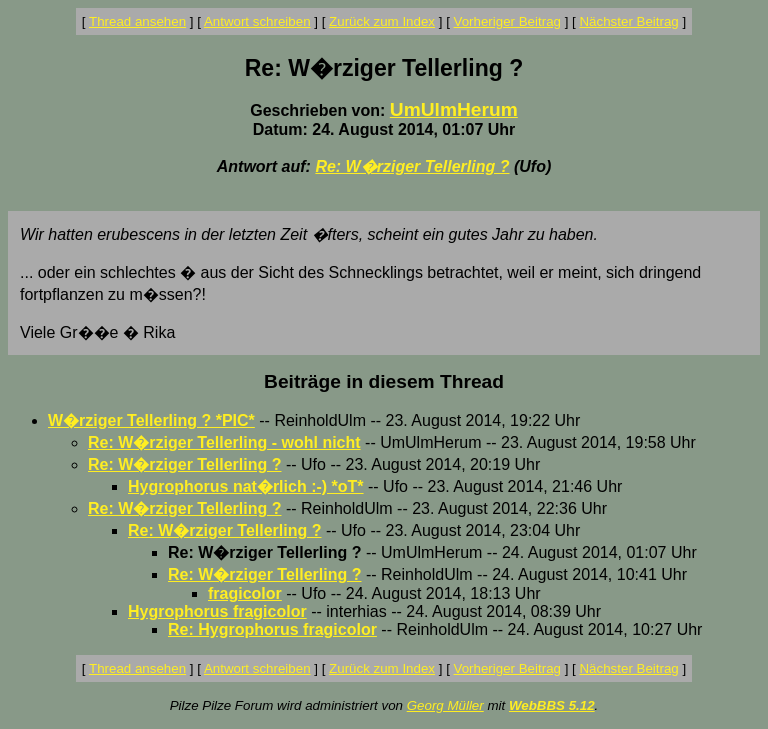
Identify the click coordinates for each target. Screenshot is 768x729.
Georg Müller (445, 705)
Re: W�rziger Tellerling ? (412, 166)
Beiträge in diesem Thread (384, 381)
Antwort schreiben (257, 21)
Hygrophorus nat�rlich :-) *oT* (246, 486)
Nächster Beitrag (628, 21)
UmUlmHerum (454, 109)
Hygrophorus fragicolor (217, 611)
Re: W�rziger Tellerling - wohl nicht (224, 442)
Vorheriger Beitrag (507, 21)
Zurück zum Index (382, 21)
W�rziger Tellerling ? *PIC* (151, 420)
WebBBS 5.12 (552, 705)
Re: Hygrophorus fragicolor (272, 629)
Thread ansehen (137, 21)
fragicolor (245, 593)
